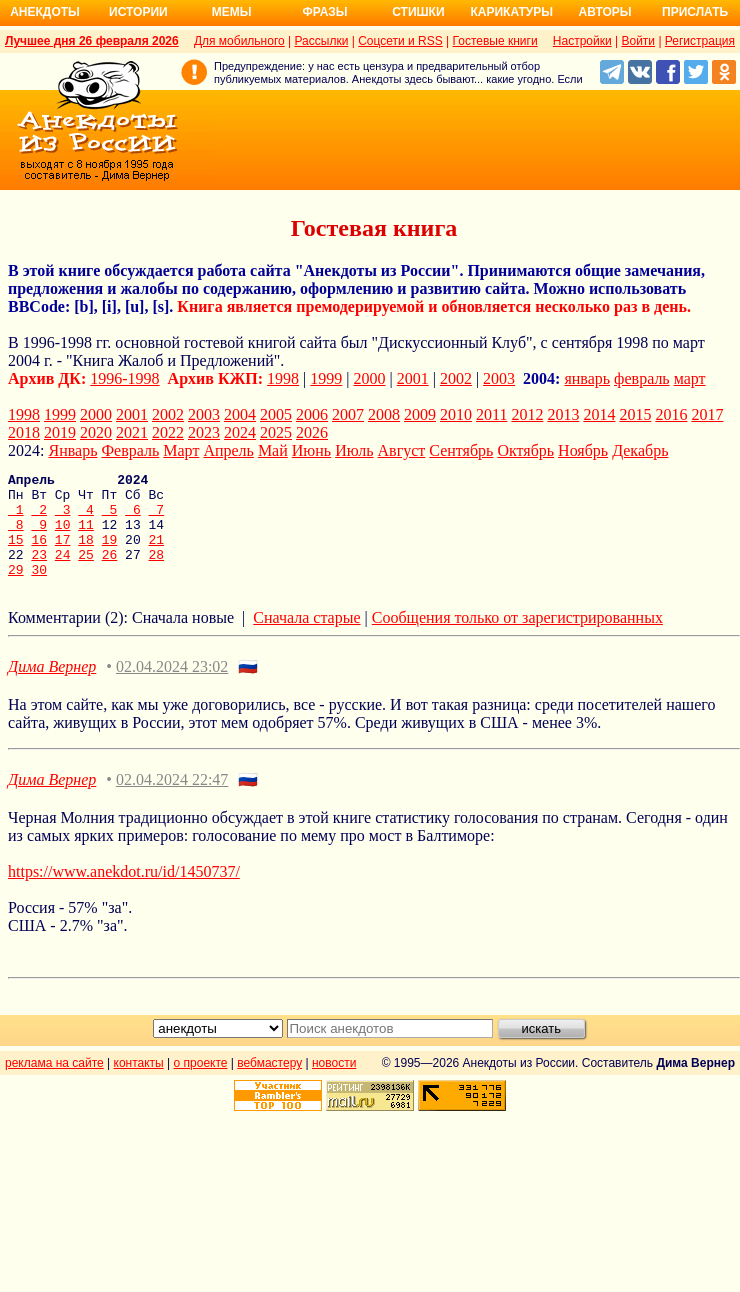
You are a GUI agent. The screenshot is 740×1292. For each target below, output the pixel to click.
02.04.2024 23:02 (172, 687)
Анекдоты (45, 12)
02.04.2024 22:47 (172, 800)
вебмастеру (269, 1084)
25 (86, 572)
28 (156, 572)
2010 (456, 414)
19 (110, 554)
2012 (527, 414)
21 (157, 554)
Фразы (324, 12)
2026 (312, 432)
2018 (24, 432)
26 (110, 572)
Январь (72, 450)
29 (16, 590)
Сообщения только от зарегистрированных (517, 638)
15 (16, 554)
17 (63, 554)
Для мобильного (239, 41)
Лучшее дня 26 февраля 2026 (92, 41)
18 (86, 554)
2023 (204, 432)
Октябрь (525, 450)
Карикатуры (511, 12)
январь (587, 378)
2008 (384, 414)
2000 (370, 378)
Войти (638, 41)
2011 (491, 414)
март (690, 378)
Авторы (605, 12)
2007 (348, 414)
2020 (96, 432)
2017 (707, 414)
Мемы (232, 12)
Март (181, 450)
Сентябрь (461, 450)
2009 (420, 414)
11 (86, 536)
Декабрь (640, 450)
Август (402, 450)
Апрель (228, 450)
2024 (240, 432)
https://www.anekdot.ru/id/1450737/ (124, 892)
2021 (132, 432)
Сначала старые (306, 638)
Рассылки (321, 41)
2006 (312, 414)
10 (63, 536)
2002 (456, 378)
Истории (138, 12)
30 (39, 590)
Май (273, 450)
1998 (283, 378)
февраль (642, 378)
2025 (276, 432)
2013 (563, 414)
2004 (240, 414)
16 (39, 554)
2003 (499, 378)
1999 (326, 378)
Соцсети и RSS (400, 41)
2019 (60, 432)
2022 (168, 432)
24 (63, 572)
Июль (354, 450)
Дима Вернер (52, 687)
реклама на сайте (54, 1084)
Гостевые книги (495, 41)
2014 (599, 414)
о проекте (201, 1084)
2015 (635, 414)
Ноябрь (583, 450)
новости (334, 1084)
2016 (671, 414)
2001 (413, 378)
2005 (276, 414)
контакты (139, 1084)
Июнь (311, 450)
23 (39, 572)
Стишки (418, 12)
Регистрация (700, 41)
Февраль (130, 450)
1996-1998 (124, 378)
